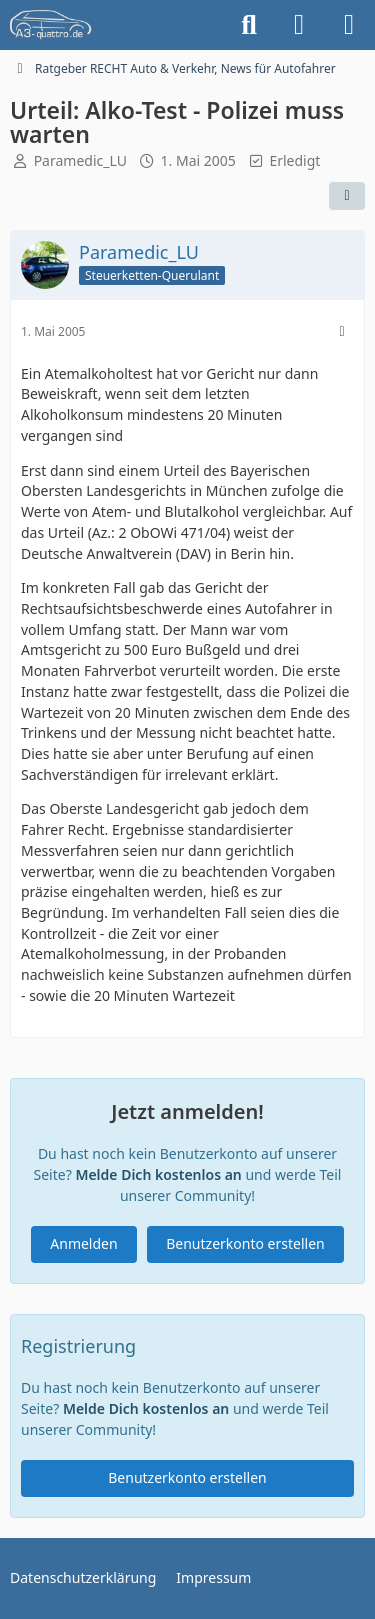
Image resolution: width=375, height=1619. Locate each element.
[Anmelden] (299, 25)
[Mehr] (342, 331)
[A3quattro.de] (51, 25)
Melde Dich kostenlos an (158, 1174)
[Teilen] (347, 196)
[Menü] (349, 25)
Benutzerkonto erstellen (245, 1243)
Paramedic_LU (80, 160)
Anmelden (83, 1243)
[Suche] (249, 25)
